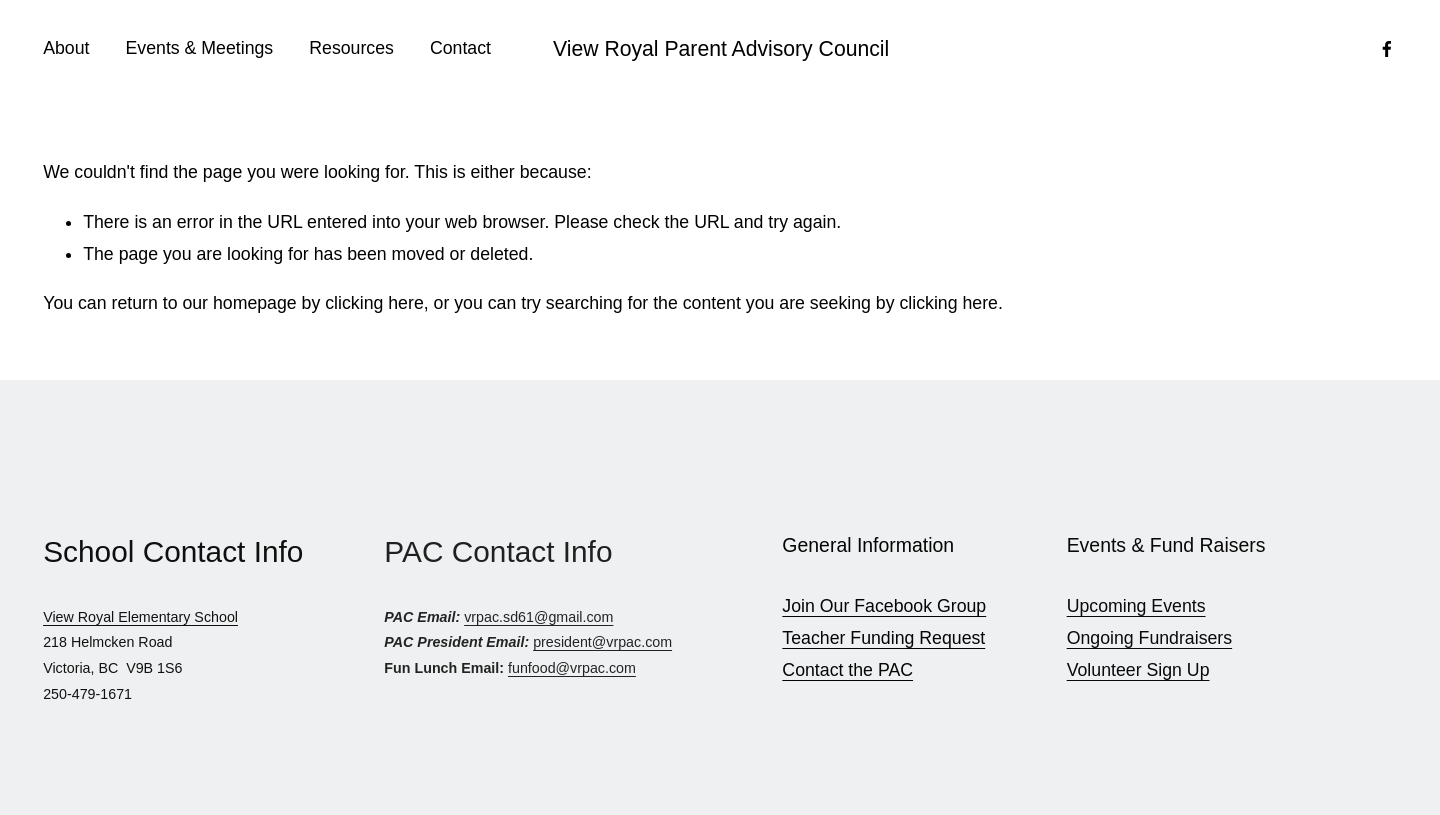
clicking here (374, 303)
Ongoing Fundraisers (1149, 638)
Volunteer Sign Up (1138, 670)
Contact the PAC (847, 670)
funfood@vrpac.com (572, 668)
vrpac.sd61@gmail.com (538, 617)
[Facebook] (1387, 49)
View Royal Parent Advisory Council (721, 48)
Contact (460, 48)
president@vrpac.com (602, 642)
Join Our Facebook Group (884, 606)
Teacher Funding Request (883, 638)
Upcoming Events (1136, 606)
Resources (351, 48)
